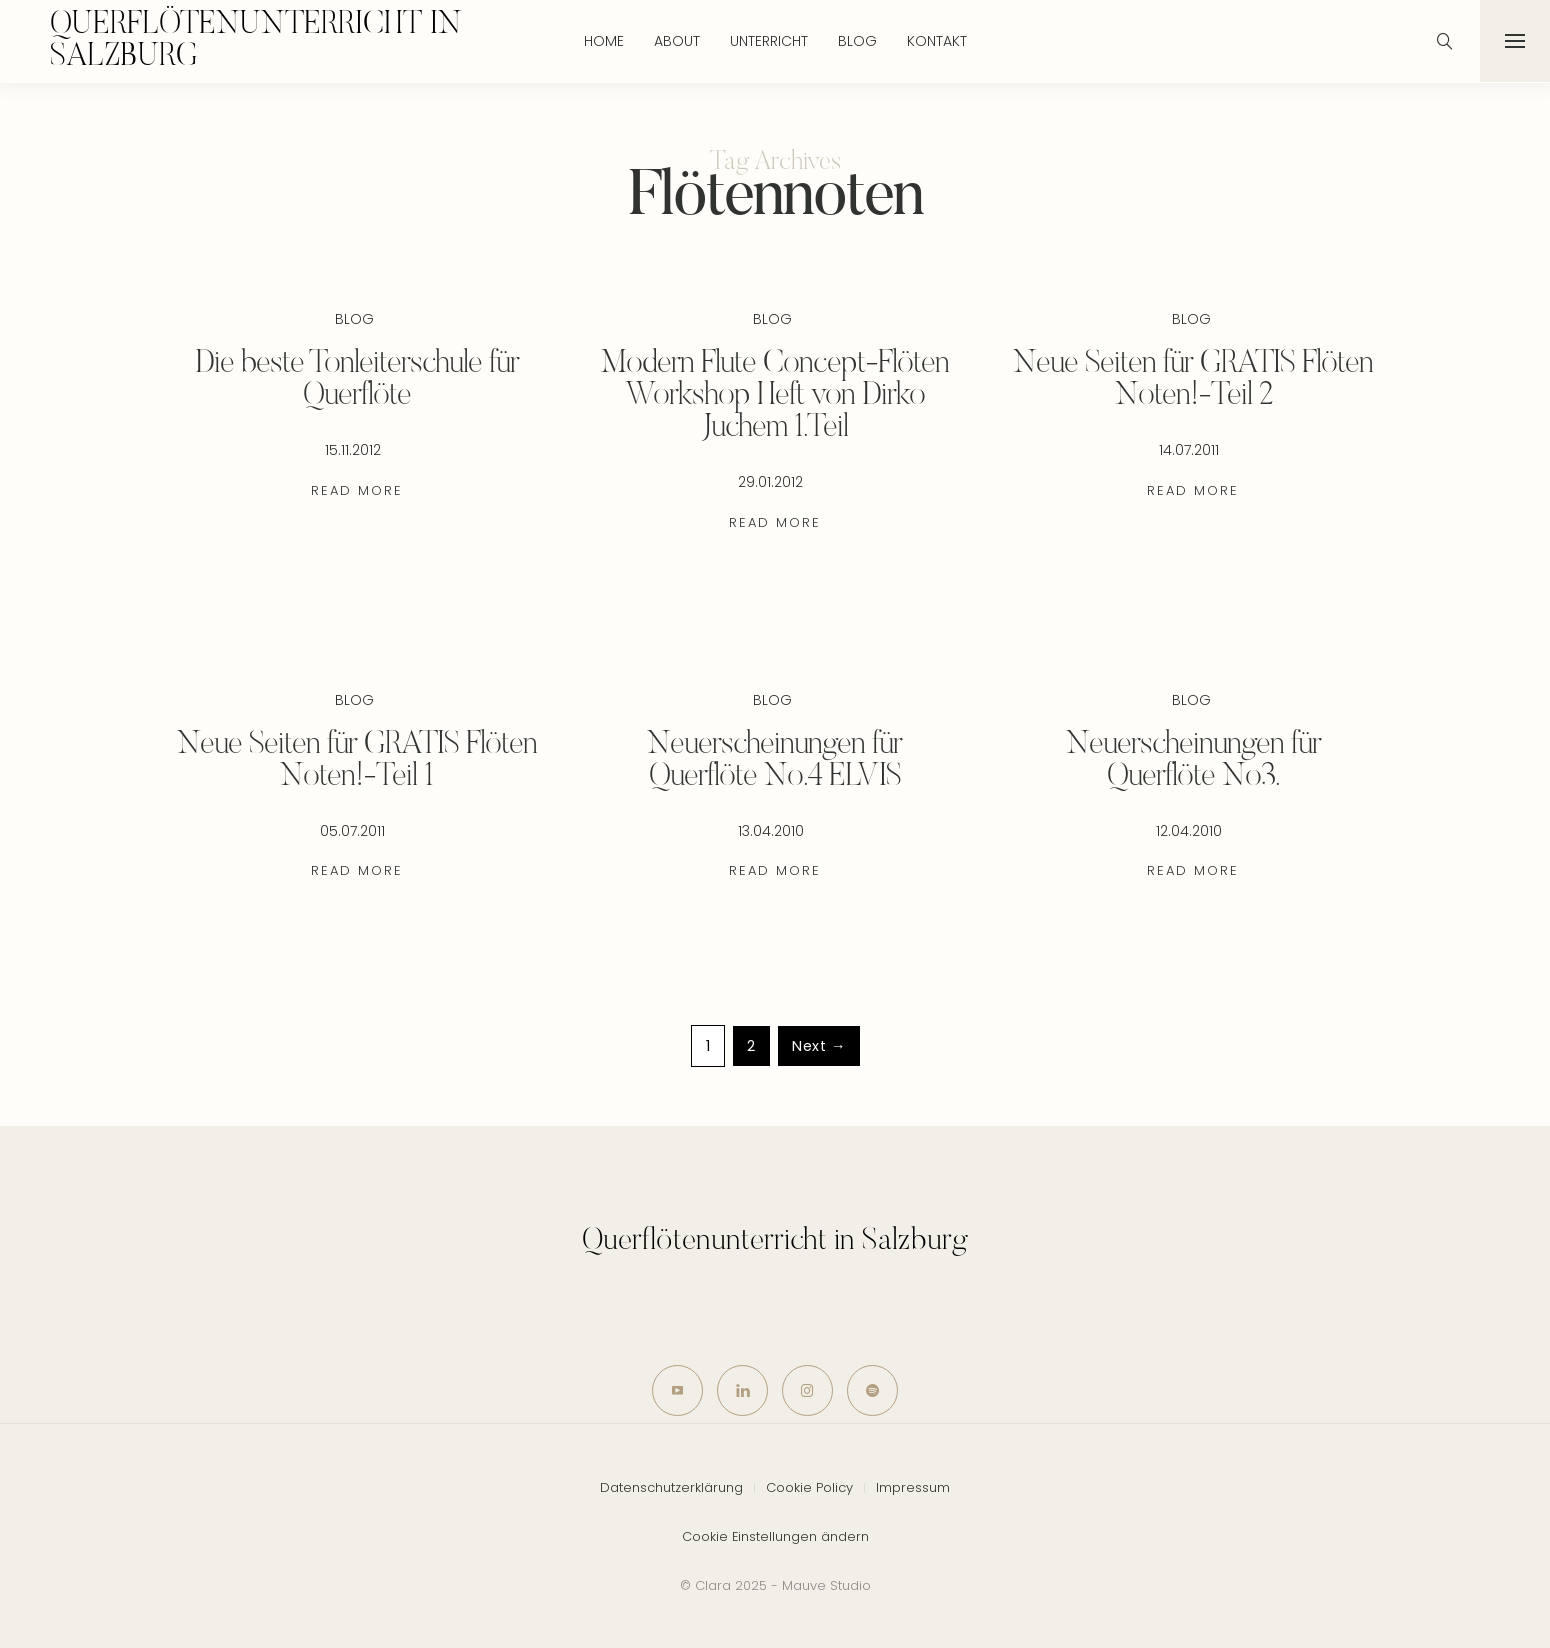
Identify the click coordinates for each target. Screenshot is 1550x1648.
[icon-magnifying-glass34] (1445, 41)
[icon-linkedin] (742, 1390)
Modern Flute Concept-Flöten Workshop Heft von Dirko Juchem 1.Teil (774, 396)
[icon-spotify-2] (872, 1390)
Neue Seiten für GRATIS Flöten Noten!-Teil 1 (357, 761)
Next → (819, 1046)
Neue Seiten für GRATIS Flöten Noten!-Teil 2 (1193, 380)
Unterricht (769, 41)
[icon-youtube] (677, 1390)
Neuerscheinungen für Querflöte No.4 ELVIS (774, 761)
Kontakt (937, 41)
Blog (857, 41)
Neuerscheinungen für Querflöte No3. (1193, 761)
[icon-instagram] (807, 1390)
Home (604, 41)
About (677, 41)
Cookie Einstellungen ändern (775, 1536)
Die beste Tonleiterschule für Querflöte (357, 380)
